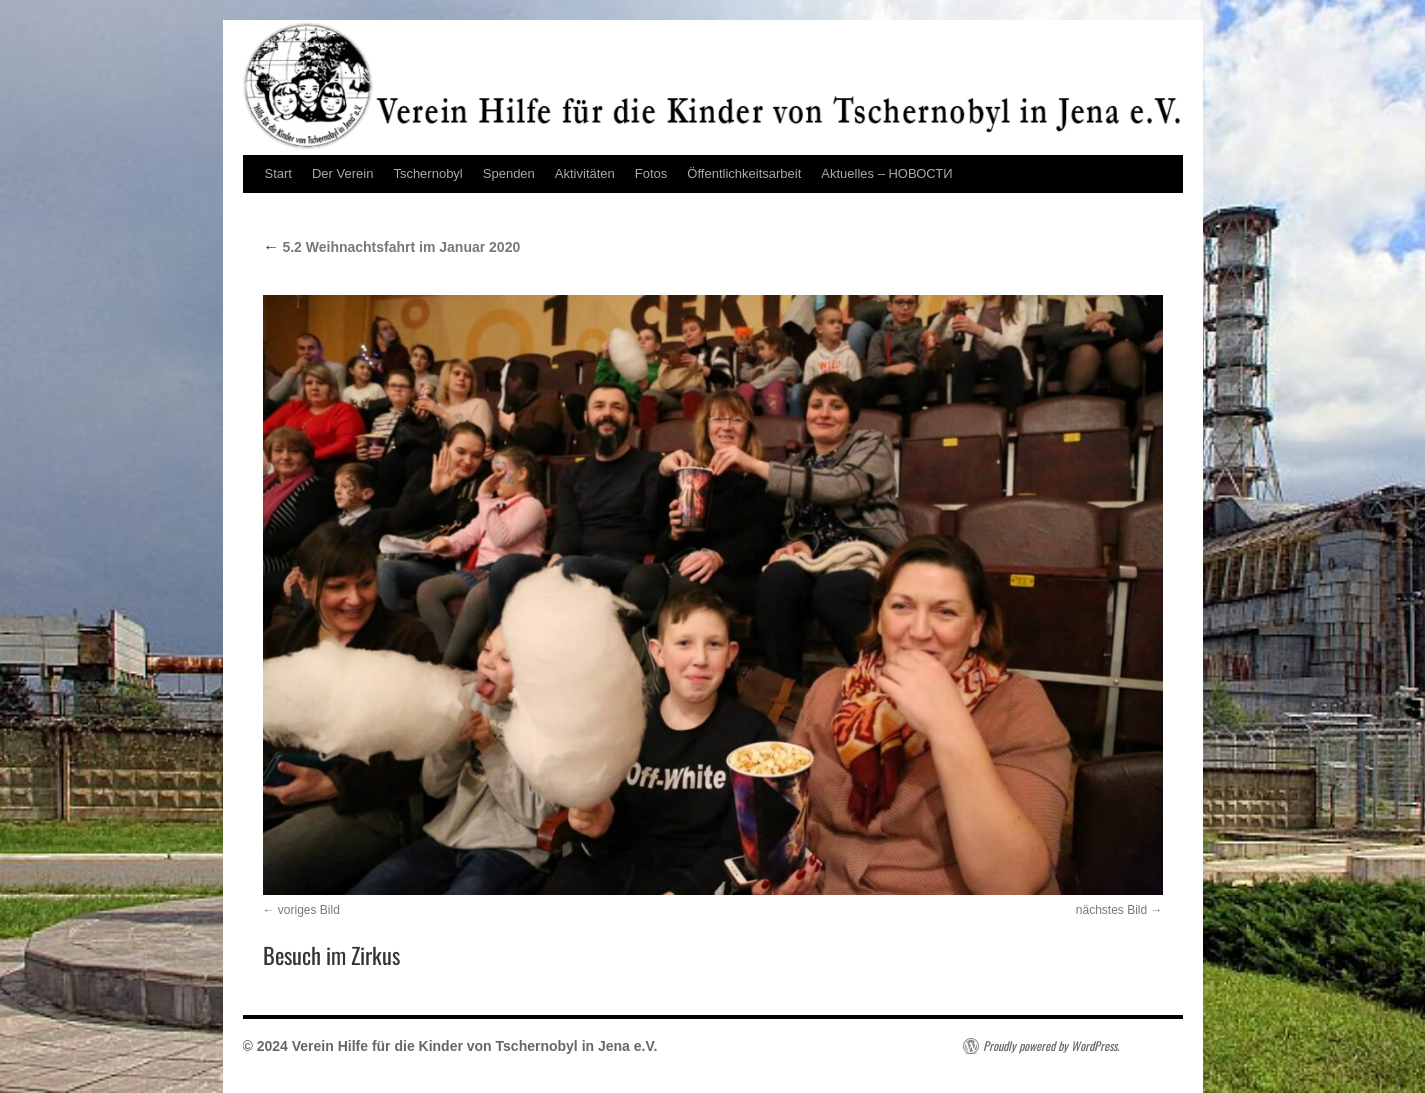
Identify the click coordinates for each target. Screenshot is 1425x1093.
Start (278, 173)
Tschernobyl (427, 173)
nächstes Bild (1111, 910)
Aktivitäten (585, 173)
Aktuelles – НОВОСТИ (886, 173)
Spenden (509, 173)
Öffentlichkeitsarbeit (744, 173)
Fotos (651, 173)
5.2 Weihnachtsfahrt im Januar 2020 (392, 247)
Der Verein (342, 173)
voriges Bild (309, 910)
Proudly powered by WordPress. (1051, 1046)
